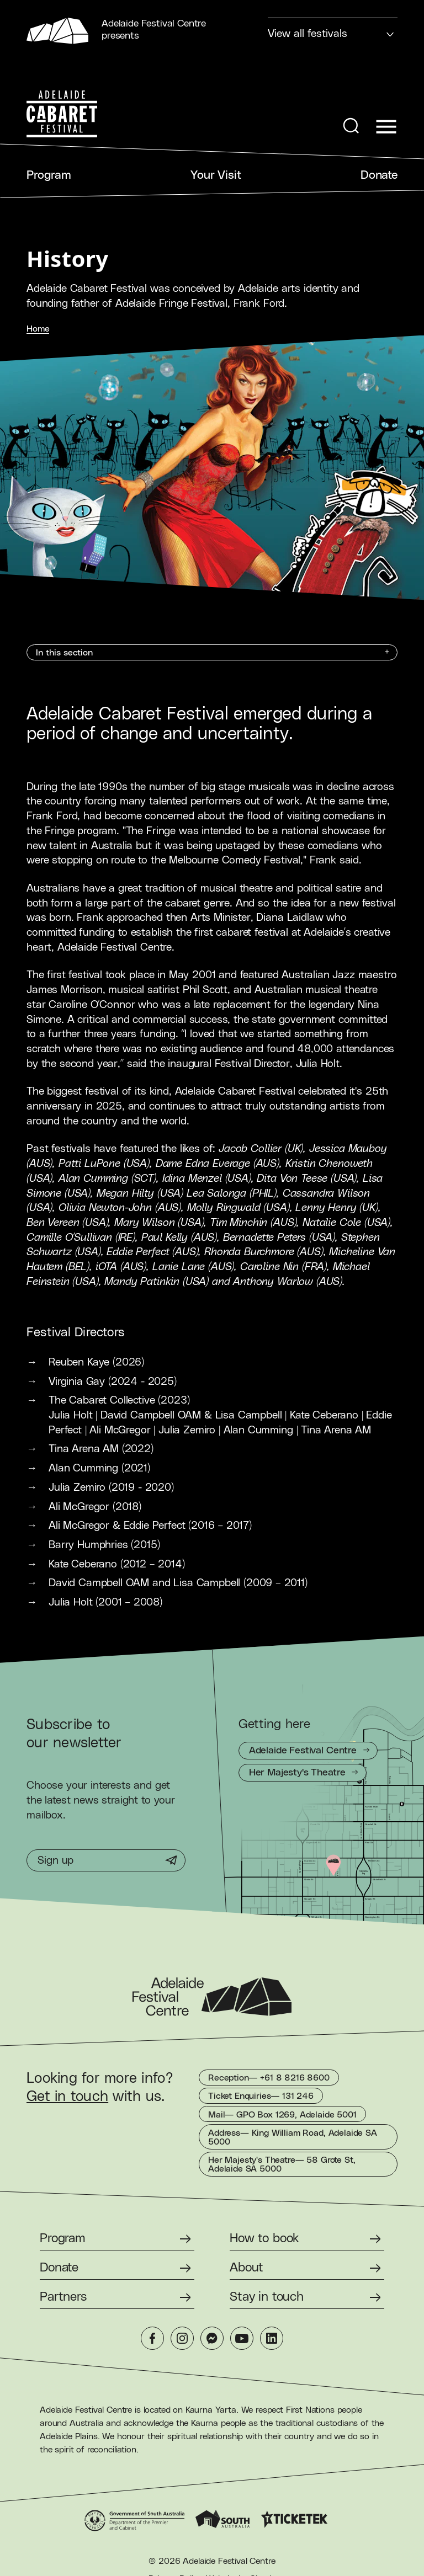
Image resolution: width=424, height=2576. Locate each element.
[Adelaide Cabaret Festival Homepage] (61, 114)
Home (37, 328)
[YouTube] (241, 2338)
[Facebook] (152, 2338)
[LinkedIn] (271, 2338)
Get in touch (67, 2096)
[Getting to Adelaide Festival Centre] (308, 1750)
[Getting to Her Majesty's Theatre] (303, 1773)
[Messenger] (212, 2338)
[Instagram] (182, 2338)
